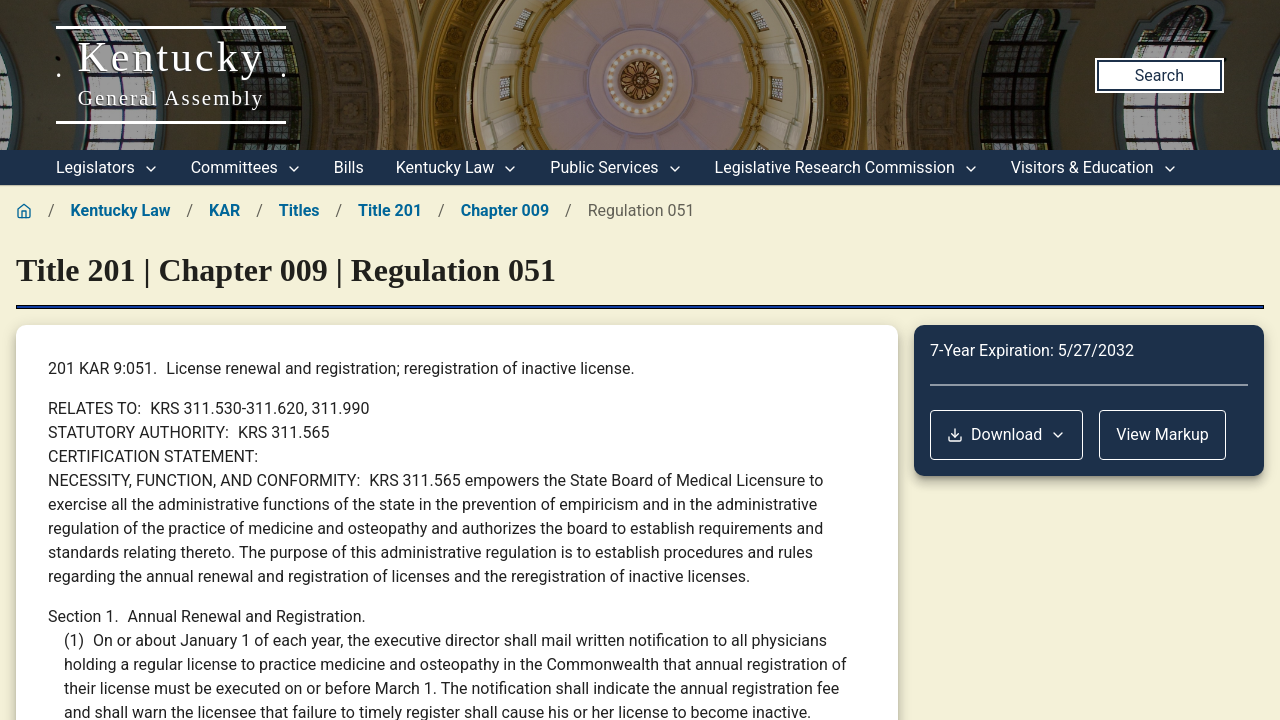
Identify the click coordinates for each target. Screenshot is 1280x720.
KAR (224, 210)
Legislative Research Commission (847, 167)
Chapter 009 (505, 210)
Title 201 (390, 210)
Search (1159, 75)
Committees (246, 167)
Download (1006, 434)
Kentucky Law (457, 167)
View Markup (1162, 434)
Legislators (107, 167)
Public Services (616, 167)
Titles (299, 210)
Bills (349, 167)
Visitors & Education (1094, 167)
